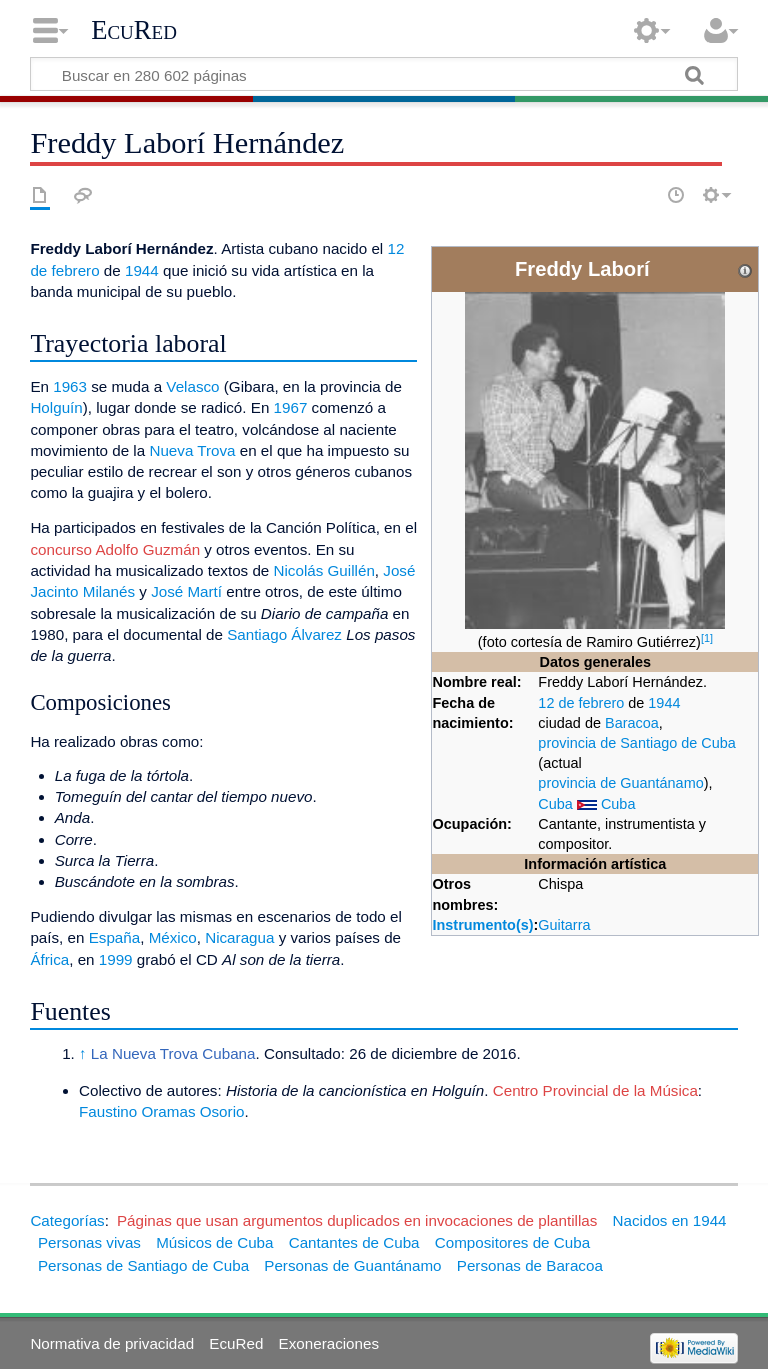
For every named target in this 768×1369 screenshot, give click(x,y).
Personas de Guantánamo (352, 1265)
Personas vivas (89, 1242)
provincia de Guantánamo (620, 783)
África (49, 959)
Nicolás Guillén (324, 570)
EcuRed (134, 30)
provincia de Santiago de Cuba (636, 743)
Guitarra (564, 925)
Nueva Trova (192, 450)
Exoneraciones (329, 1343)
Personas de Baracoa (530, 1265)
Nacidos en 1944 (670, 1220)
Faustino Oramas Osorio (161, 1111)
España (115, 937)
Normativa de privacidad (112, 1343)
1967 (291, 407)
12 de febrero (581, 703)
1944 (664, 703)
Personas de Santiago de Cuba (143, 1265)
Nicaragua (239, 937)
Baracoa (632, 723)
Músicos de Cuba (214, 1242)
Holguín (56, 407)
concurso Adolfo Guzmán (115, 549)
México (173, 937)
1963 (70, 386)
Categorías (67, 1220)
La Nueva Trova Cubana (173, 1053)
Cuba (555, 804)
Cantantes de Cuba (354, 1242)
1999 (116, 959)
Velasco (192, 386)
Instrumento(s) (482, 925)
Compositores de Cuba (512, 1242)
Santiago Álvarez (284, 634)
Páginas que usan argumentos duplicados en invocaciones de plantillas (357, 1220)
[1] (707, 638)
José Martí (186, 591)
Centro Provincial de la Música (595, 1090)
